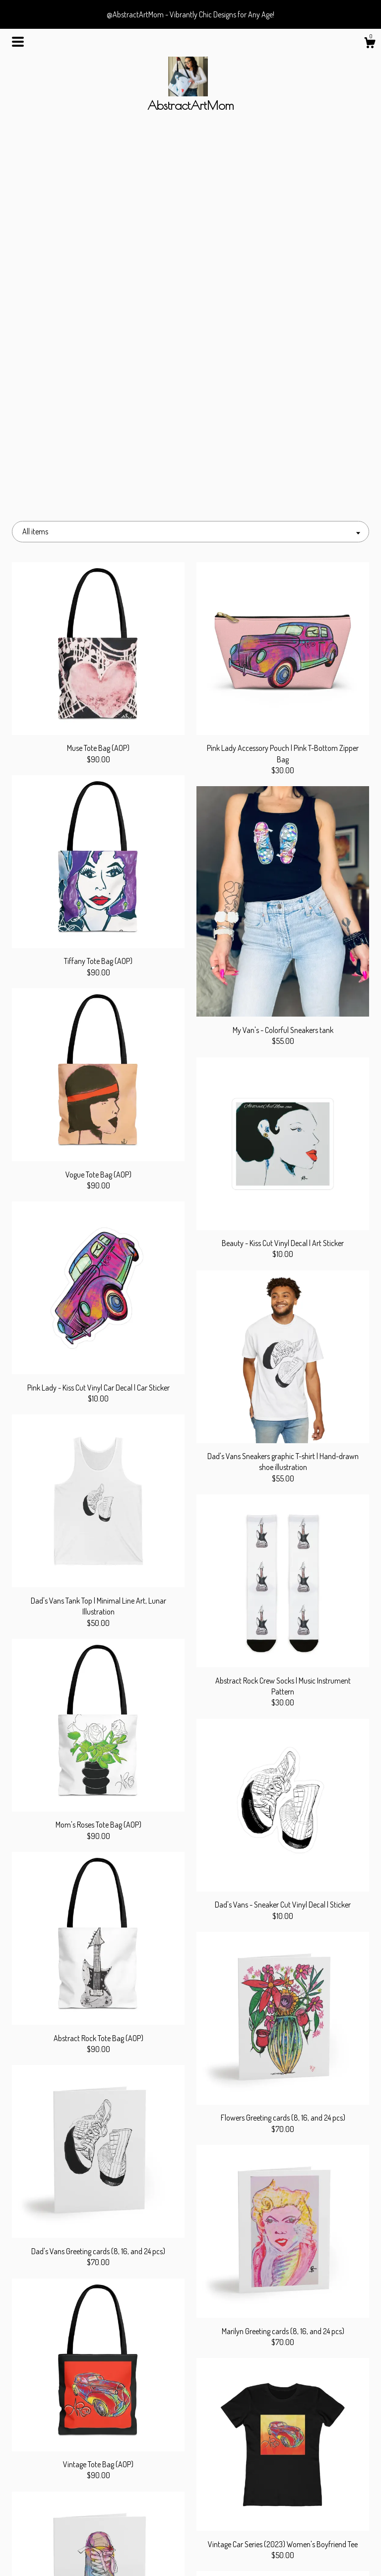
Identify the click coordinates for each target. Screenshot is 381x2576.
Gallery (67, 2539)
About (67, 2523)
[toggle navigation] (18, 42)
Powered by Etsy (314, 2539)
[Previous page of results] (141, 2412)
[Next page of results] (241, 2412)
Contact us (67, 2555)
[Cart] (369, 44)
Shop (67, 2507)
